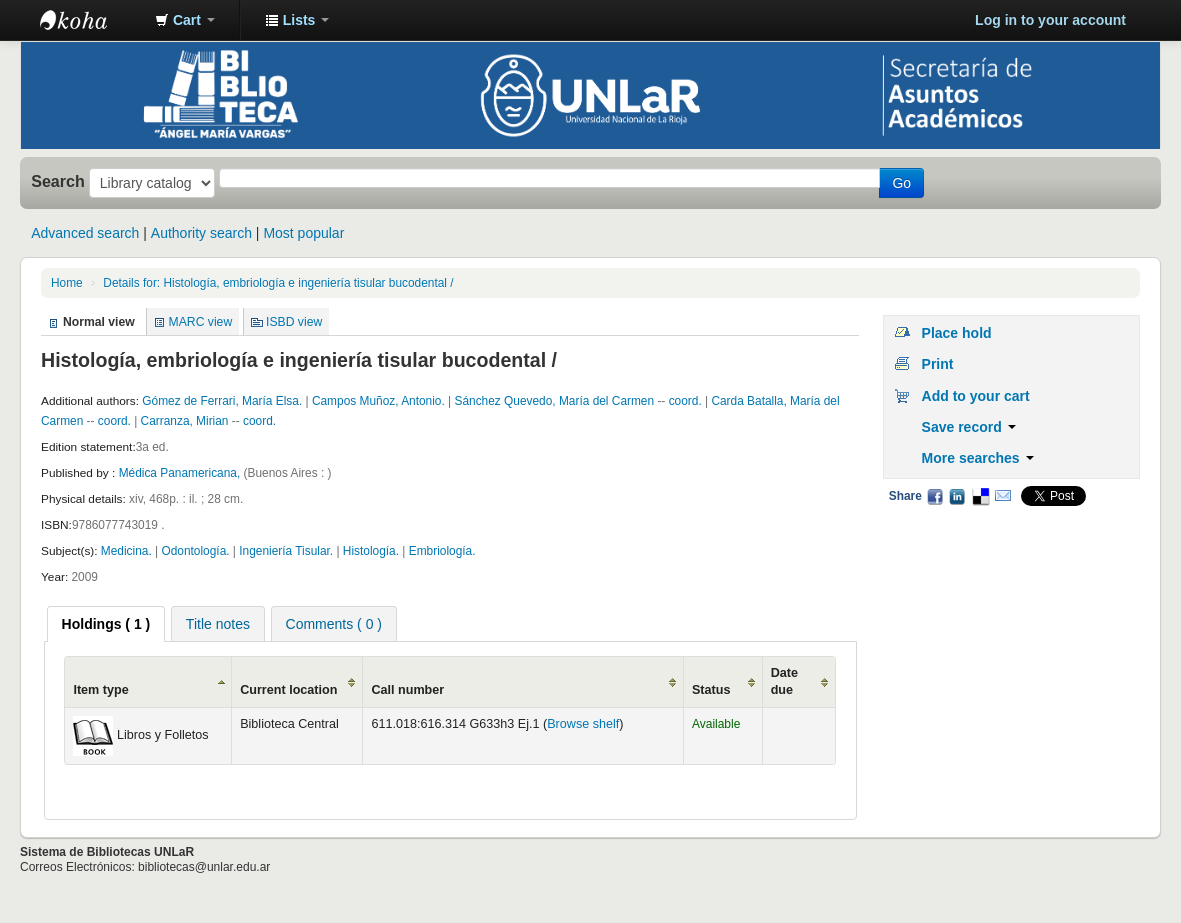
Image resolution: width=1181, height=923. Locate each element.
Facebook (935, 496)
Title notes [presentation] (218, 624)
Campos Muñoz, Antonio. (380, 401)
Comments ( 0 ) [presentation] (334, 624)
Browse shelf (583, 724)
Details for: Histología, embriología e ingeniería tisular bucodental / (278, 283)
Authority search (201, 233)
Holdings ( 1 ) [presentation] (106, 624)
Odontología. (196, 551)
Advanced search (85, 233)
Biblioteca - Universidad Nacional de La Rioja (90, 20)
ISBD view (294, 322)
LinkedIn (957, 496)
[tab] (106, 624)
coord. (687, 401)
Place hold (957, 333)
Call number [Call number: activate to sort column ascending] (407, 690)
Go (901, 183)
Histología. (372, 551)
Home (67, 283)
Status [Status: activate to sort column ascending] (711, 690)
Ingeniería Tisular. (287, 551)
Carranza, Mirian (186, 421)
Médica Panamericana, (181, 473)
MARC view (201, 322)
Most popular (303, 233)
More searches (978, 458)
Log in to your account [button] (1050, 20)
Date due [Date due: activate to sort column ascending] (784, 681)
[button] (185, 20)
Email (1003, 496)
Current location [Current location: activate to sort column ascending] (288, 690)
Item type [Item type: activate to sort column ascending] (100, 690)
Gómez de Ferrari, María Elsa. (223, 401)
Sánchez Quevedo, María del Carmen (555, 401)
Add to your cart (976, 396)
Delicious (980, 496)
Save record (969, 427)
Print (938, 364)
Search (58, 181)
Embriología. (442, 551)
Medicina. (128, 551)
